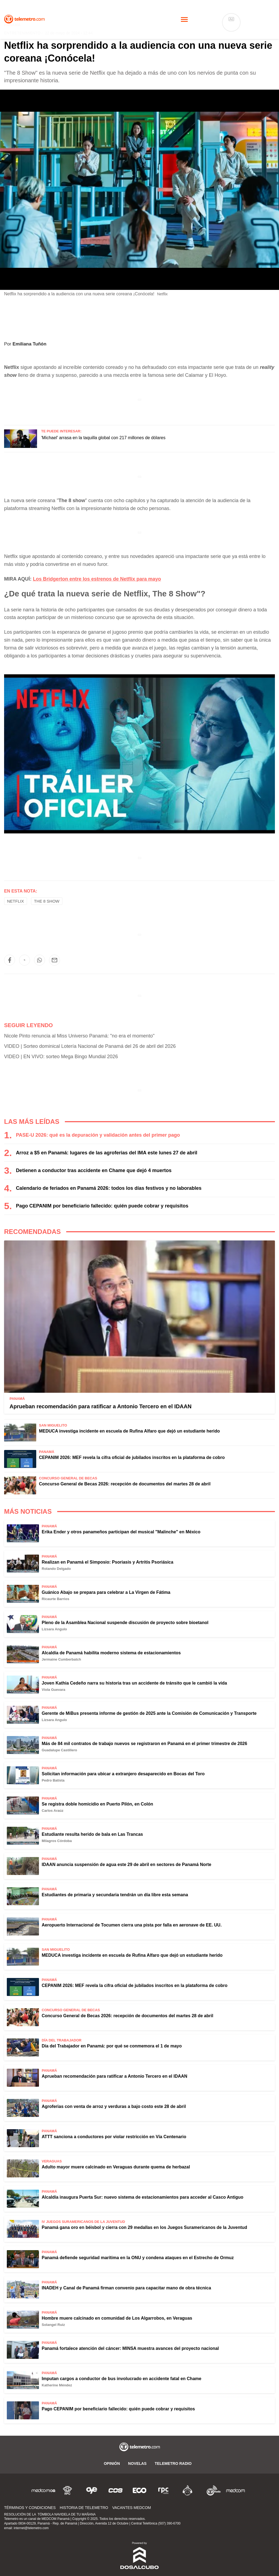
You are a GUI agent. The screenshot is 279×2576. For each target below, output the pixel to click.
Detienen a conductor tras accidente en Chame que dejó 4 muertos (93, 1170)
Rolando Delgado (56, 1569)
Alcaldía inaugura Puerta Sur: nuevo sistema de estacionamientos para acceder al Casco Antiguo (142, 2197)
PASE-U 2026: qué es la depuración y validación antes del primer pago (98, 1135)
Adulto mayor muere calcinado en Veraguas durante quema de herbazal (116, 2167)
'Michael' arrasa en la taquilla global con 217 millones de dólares (103, 437)
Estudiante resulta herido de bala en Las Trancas (92, 1834)
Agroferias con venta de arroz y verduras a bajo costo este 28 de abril (114, 2106)
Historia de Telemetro (84, 2507)
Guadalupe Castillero (59, 1750)
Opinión (112, 2463)
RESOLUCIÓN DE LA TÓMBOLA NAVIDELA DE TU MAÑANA (50, 2514)
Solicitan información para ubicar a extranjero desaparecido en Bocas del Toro (123, 1773)
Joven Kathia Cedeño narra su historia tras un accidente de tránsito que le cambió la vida (134, 1683)
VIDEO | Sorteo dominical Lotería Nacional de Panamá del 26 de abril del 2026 (90, 1046)
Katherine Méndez (57, 2385)
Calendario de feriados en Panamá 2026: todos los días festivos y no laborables (108, 1188)
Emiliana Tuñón (29, 344)
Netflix (15, 901)
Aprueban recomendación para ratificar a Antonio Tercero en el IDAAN (101, 1406)
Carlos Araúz (52, 1811)
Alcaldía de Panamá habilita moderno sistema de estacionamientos (111, 1652)
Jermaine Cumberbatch (61, 1659)
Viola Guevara (53, 1690)
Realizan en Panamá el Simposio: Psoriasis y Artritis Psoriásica (107, 1562)
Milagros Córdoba (57, 1841)
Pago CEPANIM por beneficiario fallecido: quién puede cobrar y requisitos (102, 1206)
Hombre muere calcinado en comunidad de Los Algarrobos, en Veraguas (117, 2318)
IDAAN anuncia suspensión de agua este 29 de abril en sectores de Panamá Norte (126, 1864)
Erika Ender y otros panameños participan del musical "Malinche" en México (121, 1532)
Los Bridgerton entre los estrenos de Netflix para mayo (97, 579)
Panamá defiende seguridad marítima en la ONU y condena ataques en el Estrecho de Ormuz (138, 2257)
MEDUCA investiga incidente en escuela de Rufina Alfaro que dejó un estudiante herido (129, 1431)
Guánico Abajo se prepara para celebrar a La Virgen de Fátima (106, 1592)
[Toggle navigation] (184, 19)
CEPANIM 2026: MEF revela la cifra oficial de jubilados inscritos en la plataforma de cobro (132, 1457)
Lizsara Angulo (54, 1629)
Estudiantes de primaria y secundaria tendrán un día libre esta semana (115, 1894)
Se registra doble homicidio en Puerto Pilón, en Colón (97, 1804)
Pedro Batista (53, 1780)
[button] (9, 960)
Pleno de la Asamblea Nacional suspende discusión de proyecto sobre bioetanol (125, 1622)
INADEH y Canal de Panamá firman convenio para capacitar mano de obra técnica (126, 2288)
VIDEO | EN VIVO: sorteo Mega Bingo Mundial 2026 (61, 1056)
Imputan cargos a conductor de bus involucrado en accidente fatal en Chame (121, 2378)
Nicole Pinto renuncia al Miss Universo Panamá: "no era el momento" (79, 1036)
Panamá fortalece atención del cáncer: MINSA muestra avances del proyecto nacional (130, 2348)
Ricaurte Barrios (55, 1599)
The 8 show (46, 901)
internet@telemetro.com (31, 2528)
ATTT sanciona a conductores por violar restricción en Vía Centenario (114, 2136)
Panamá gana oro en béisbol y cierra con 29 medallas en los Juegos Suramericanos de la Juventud (144, 2227)
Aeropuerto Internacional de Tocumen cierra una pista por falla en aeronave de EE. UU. (132, 1925)
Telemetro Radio (173, 2463)
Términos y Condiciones (30, 2507)
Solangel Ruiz (53, 2325)
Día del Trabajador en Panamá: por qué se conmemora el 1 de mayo (112, 2046)
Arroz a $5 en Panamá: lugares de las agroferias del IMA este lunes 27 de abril (106, 1152)
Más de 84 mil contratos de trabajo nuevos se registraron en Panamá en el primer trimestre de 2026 (144, 1743)
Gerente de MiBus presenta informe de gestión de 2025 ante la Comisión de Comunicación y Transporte (149, 1713)
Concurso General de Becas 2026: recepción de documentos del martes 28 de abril (125, 1484)
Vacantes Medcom (131, 2507)
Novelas (137, 2463)
